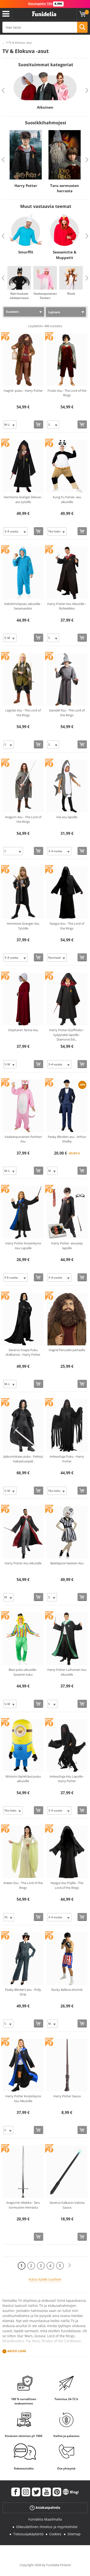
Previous (3, 90)
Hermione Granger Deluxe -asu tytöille (23, 499)
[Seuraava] (69, 2266)
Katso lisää (16, 2351)
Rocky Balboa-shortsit (67, 1989)
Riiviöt (71, 294)
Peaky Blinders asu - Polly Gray (23, 1992)
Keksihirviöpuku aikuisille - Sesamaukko (23, 606)
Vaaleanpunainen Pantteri (45, 296)
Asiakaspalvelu (45, 2507)
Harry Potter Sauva (67, 2096)
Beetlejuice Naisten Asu (67, 1563)
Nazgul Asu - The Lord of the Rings (67, 925)
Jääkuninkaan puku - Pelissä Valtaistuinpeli (23, 1458)
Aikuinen (45, 107)
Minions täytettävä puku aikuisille (23, 1778)
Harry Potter (25, 185)
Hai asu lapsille (66, 817)
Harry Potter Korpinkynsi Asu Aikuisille (23, 2098)
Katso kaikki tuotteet (45, 2279)
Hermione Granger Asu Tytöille (23, 925)
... (3, 43)
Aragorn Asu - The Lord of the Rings (23, 819)
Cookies (55, 2534)
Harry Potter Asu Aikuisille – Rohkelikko (67, 606)
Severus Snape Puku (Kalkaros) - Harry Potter (23, 1352)
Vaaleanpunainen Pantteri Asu (23, 1139)
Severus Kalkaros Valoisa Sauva (66, 2205)
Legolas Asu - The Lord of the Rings (23, 712)
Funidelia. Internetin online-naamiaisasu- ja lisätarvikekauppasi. (44, 14)
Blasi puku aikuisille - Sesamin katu (23, 1672)
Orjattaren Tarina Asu (23, 1030)
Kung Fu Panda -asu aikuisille (67, 499)
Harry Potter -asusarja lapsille (67, 1245)
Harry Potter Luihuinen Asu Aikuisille (66, 1672)
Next (86, 90)
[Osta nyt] (38, 424)
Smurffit (25, 252)
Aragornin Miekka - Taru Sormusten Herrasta (23, 2205)
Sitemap (74, 2534)
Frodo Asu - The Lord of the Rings (67, 393)
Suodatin (12, 312)
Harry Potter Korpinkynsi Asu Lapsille (23, 1245)
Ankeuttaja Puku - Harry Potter (67, 1458)
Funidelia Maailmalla (45, 2519)
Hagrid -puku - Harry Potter (23, 390)
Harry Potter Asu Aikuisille (23, 1563)
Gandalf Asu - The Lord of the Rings (67, 712)
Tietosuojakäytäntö (28, 2534)
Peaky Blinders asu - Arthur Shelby (67, 1139)
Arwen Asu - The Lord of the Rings (23, 1885)
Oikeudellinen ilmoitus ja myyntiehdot (47, 2526)
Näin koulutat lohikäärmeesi (19, 296)
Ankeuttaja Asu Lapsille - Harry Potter (67, 1778)
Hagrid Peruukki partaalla (67, 1350)
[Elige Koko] (10, 424)
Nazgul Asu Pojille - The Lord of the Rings (67, 1885)
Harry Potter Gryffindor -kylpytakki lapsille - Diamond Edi (66, 1035)
